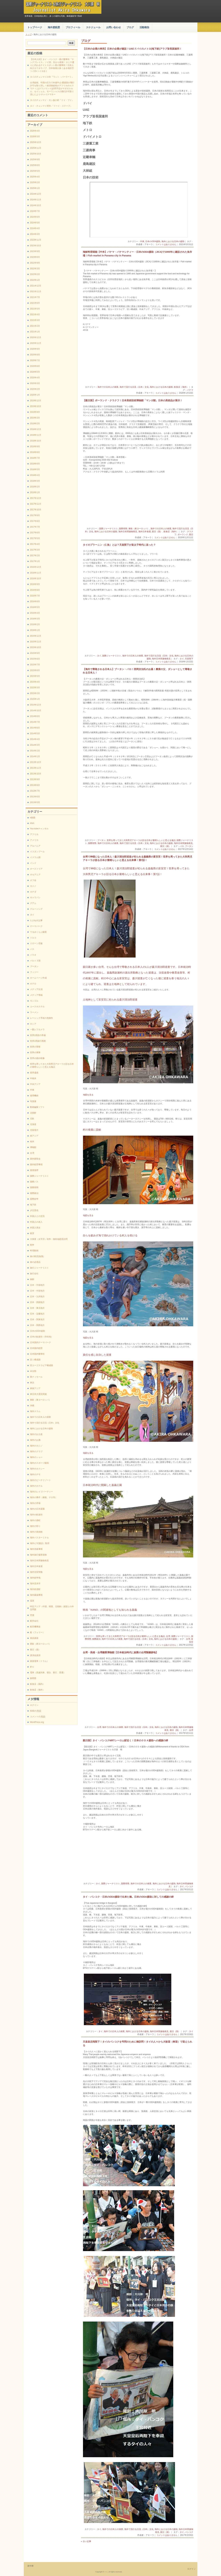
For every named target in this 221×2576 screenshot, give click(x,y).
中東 (142, 241)
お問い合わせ (113, 27)
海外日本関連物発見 (127, 531)
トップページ (34, 27)
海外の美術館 (36, 1532)
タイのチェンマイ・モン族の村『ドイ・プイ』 (52, 100)
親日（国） (157, 531)
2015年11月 (35, 641)
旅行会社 (34, 1273)
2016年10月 (35, 578)
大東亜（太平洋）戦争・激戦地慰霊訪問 (49, 1239)
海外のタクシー (37, 1469)
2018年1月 (35, 492)
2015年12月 (35, 636)
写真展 (33, 1101)
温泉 (32, 1601)
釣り (32, 1667)
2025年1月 (35, 188)
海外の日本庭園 (37, 1509)
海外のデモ (35, 1474)
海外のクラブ (36, 1451)
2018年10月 (35, 441)
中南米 (33, 1078)
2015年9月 (35, 653)
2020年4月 (35, 377)
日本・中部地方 (37, 1291)
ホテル (33, 983)
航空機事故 (35, 1626)
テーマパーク (36, 926)
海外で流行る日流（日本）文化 (134, 387)
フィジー (34, 972)
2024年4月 (35, 228)
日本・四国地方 (37, 1302)
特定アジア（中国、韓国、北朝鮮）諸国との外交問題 (52, 1608)
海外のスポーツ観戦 (39, 1463)
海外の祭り (35, 1526)
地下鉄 (33, 1204)
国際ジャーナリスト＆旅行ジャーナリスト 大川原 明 (62, 7)
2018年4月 (35, 475)
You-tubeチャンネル (39, 828)
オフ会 (33, 880)
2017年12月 (35, 498)
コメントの (37, 1716)
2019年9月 (35, 412)
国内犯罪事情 (36, 1164)
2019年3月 (35, 418)
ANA (32, 823)
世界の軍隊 (35, 1052)
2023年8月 (35, 257)
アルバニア (35, 846)
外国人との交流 (37, 1216)
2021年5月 (35, 309)
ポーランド (183, 534)
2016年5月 (35, 607)
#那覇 (32, 817)
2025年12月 (35, 142)
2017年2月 (35, 555)
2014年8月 (35, 716)
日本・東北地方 (37, 1308)
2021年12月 (35, 286)
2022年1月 (35, 280)
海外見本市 (35, 1583)
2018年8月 (35, 452)
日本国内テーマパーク (40, 1342)
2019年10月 (35, 406)
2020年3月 (35, 383)
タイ (99, 656)
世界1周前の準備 (38, 1035)
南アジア (34, 1136)
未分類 (33, 1371)
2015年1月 (35, 699)
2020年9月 (35, 349)
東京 (32, 1382)
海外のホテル (36, 1486)
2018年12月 (35, 429)
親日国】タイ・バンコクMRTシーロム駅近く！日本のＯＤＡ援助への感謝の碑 (125, 1740)
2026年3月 (35, 136)
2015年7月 (35, 664)
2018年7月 (35, 458)
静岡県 (33, 1678)
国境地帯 (34, 1170)
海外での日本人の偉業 (108, 387)
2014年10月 (35, 710)
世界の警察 (35, 1047)
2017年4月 (35, 544)
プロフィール (73, 27)
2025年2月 (35, 182)
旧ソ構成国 (35, 1359)
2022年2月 (35, 274)
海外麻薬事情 (36, 1595)
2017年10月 (35, 509)
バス (32, 949)
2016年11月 (35, 573)
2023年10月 (35, 245)
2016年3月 (35, 618)
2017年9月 (35, 515)
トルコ (33, 937)
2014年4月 (35, 739)
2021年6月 (35, 303)
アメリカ (34, 840)
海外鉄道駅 (35, 1589)
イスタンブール (37, 851)
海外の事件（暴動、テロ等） (43, 1497)
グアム (33, 903)
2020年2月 (35, 389)
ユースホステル (37, 1006)
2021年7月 (35, 297)
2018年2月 (35, 486)
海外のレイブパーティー (41, 1491)
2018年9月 (35, 446)
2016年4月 (35, 613)
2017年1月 (35, 561)
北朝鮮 (33, 1113)
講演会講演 (35, 1655)
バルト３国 (35, 960)
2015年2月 (35, 693)
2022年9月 (35, 263)
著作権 (30, 2566)
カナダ (33, 892)
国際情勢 (123, 528)
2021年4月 (35, 314)
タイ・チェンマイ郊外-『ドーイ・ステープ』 (51, 106)
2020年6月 (35, 366)
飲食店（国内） (37, 1684)
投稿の (35, 1711)
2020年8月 (35, 354)
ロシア (33, 1024)
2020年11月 (35, 343)
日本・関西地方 (37, 1325)
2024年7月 (35, 211)
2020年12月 (35, 337)
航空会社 (34, 1621)
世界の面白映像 (37, 1058)
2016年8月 (35, 590)
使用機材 (34, 1095)
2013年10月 (35, 773)
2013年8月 (35, 785)
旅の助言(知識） (37, 1256)
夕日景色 (34, 1210)
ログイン (34, 1705)
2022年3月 (35, 268)
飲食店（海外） (181, 387)
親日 (191, 534)
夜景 (32, 1233)
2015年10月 (35, 647)
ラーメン (34, 1012)
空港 (33, 1615)
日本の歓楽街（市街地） (41, 1336)
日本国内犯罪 (36, 1348)
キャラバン (35, 897)
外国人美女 (35, 1227)
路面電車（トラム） (39, 1661)
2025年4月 (35, 177)
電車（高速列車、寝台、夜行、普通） (47, 1672)
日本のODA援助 (152, 241)
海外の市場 (35, 1503)
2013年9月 (35, 779)
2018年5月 (35, 469)
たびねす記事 (36, 920)
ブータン (101, 840)
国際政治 (96, 1639)
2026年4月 (35, 131)
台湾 (168, 1636)
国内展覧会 (35, 1159)
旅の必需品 (35, 1262)
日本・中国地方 (37, 1285)
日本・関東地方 (37, 1319)
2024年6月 (35, 217)
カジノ (33, 886)
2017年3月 (35, 550)
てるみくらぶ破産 (38, 932)
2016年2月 (35, 624)
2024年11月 (35, 199)
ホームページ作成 (38, 978)
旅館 (32, 1279)
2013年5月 (35, 802)
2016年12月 (35, 567)
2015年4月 (35, 682)
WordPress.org (37, 1722)
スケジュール (93, 27)
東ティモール (36, 1377)
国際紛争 (34, 1199)
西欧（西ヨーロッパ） (40, 1644)
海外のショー (36, 1457)
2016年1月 (35, 630)
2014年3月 (35, 745)
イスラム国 (35, 857)
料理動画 (34, 1250)
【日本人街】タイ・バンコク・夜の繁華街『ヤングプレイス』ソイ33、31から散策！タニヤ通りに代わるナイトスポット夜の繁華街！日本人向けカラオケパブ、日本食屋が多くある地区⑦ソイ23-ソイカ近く (52, 65)
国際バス (34, 1182)
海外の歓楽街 (36, 1514)
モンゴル (34, 1001)
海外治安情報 (36, 1572)
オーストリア (36, 869)
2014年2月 (35, 750)
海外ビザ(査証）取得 (39, 1543)
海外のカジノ (36, 1446)
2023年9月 (35, 251)
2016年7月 (35, 596)
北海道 (33, 1124)
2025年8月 (35, 165)
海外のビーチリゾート (40, 1480)
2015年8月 (35, 659)
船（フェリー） (37, 1632)
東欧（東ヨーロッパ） (138, 528)
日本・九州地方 (37, 1296)
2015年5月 (35, 676)
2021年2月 (35, 326)
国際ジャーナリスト (108, 528)
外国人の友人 (36, 1222)
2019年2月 (35, 423)
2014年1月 (35, 756)
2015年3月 (35, 687)
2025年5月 (35, 171)
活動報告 (144, 27)
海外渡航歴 (54, 27)
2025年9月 (35, 159)
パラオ (33, 955)
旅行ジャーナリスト (39, 1268)
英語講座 (34, 1638)
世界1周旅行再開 (38, 1041)
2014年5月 (35, 733)
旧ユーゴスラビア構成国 (41, 1365)
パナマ (190, 390)
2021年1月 (35, 331)
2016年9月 (35, 584)
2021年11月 (35, 291)
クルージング (36, 909)
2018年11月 (35, 435)
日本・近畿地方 (37, 1314)
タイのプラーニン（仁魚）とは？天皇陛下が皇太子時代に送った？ (119, 545)
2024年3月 (35, 234)
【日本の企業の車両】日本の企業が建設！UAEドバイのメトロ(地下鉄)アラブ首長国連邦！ (132, 48)
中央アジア (35, 1084)
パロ (182, 846)
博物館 (33, 1147)
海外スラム (35, 1411)
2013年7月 (35, 791)
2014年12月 (35, 705)
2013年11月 (35, 768)
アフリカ (34, 834)
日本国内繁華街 (37, 1354)
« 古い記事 (86, 2541)
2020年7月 (35, 360)
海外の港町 (35, 1520)
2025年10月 (35, 154)
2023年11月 (35, 240)
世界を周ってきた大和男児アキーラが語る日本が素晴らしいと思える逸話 (141, 840)
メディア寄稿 (36, 995)
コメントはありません (165, 244)
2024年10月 (35, 205)
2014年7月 (35, 722)
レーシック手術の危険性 (41, 1018)
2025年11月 (35, 148)
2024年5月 (35, 222)
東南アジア (35, 1388)
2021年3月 (35, 320)
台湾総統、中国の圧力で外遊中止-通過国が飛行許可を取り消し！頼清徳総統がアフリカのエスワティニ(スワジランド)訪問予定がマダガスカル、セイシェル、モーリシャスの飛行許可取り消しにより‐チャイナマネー (52, 88)
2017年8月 (35, 521)
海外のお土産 (36, 1434)
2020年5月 (35, 372)
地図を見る (88, 1095)
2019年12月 (35, 400)
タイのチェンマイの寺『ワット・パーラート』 (52, 77)
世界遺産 (34, 1072)
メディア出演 (36, 989)
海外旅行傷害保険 (38, 1555)
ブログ (130, 27)
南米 (32, 1141)
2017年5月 (35, 538)
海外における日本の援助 (172, 241)
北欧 (32, 1118)
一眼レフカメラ (37, 1029)
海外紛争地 (35, 1578)
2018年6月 (35, 463)
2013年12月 (35, 762)
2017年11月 (35, 504)
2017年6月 (35, 532)
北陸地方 (34, 1130)
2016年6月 (35, 601)
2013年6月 (35, 796)
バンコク (189, 1886)
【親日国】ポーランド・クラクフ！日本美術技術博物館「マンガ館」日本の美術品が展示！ (132, 400)
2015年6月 (35, 670)
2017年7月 (35, 527)
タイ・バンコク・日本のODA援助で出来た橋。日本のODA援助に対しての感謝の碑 (128, 1897)
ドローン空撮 (36, 943)
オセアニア (35, 874)
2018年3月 (35, 481)
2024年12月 (35, 194)
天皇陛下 (189, 658)
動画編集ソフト (37, 1107)
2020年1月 (35, 395)
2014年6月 (35, 728)
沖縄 (32, 1405)
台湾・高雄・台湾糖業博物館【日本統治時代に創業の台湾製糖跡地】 (120, 1652)
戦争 (32, 1245)
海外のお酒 (35, 1440)
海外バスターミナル (39, 1537)
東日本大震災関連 (38, 1394)
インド (33, 863)
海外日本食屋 (144, 531)
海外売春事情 (36, 1549)
